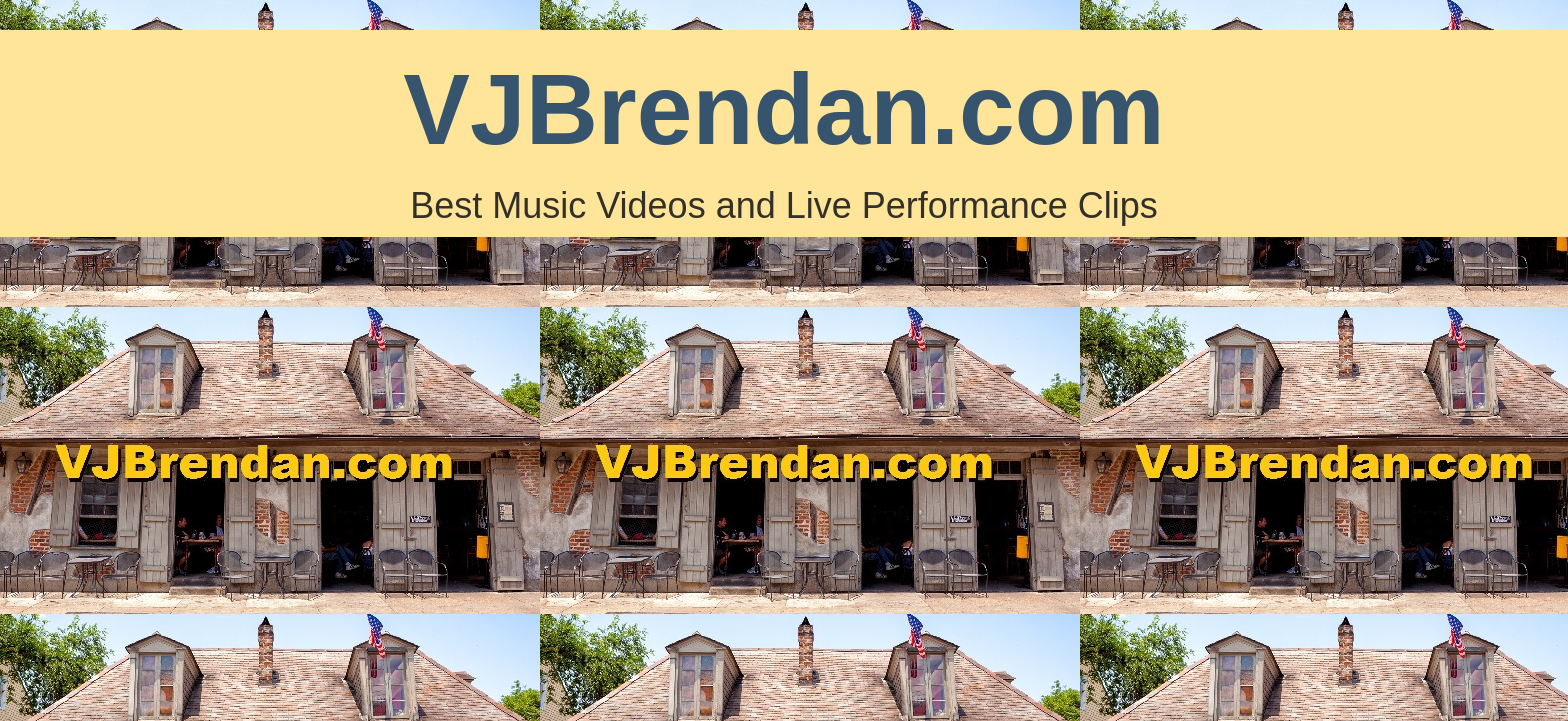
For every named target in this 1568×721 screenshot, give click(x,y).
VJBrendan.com (783, 109)
